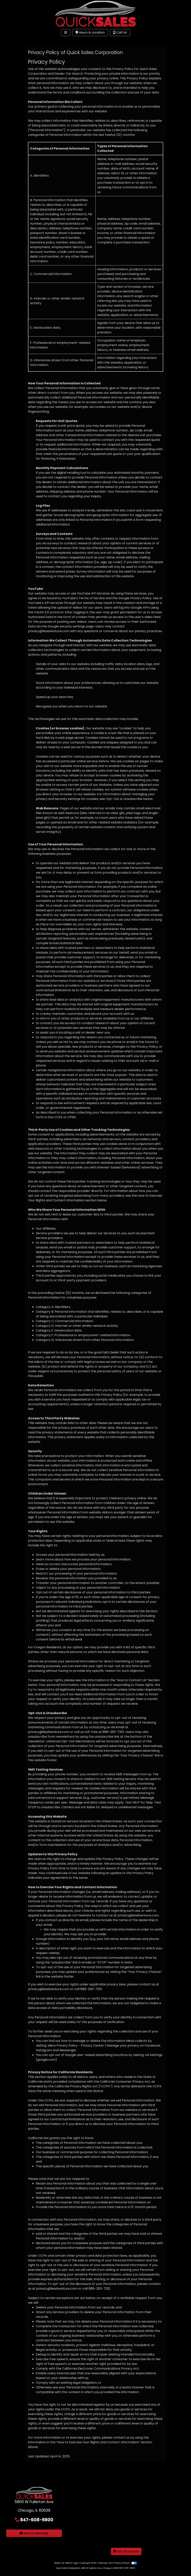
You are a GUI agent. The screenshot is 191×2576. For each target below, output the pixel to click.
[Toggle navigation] (65, 32)
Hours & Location (90, 32)
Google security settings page (71, 626)
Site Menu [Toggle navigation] (15, 40)
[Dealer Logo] (95, 13)
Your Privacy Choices (123, 2562)
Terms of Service (92, 598)
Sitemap (102, 2562)
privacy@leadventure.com (48, 631)
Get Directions (126, 2551)
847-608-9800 (36, 2520)
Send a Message (34, 2533)
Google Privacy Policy (134, 598)
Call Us (120, 32)
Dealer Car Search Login (66, 2562)
